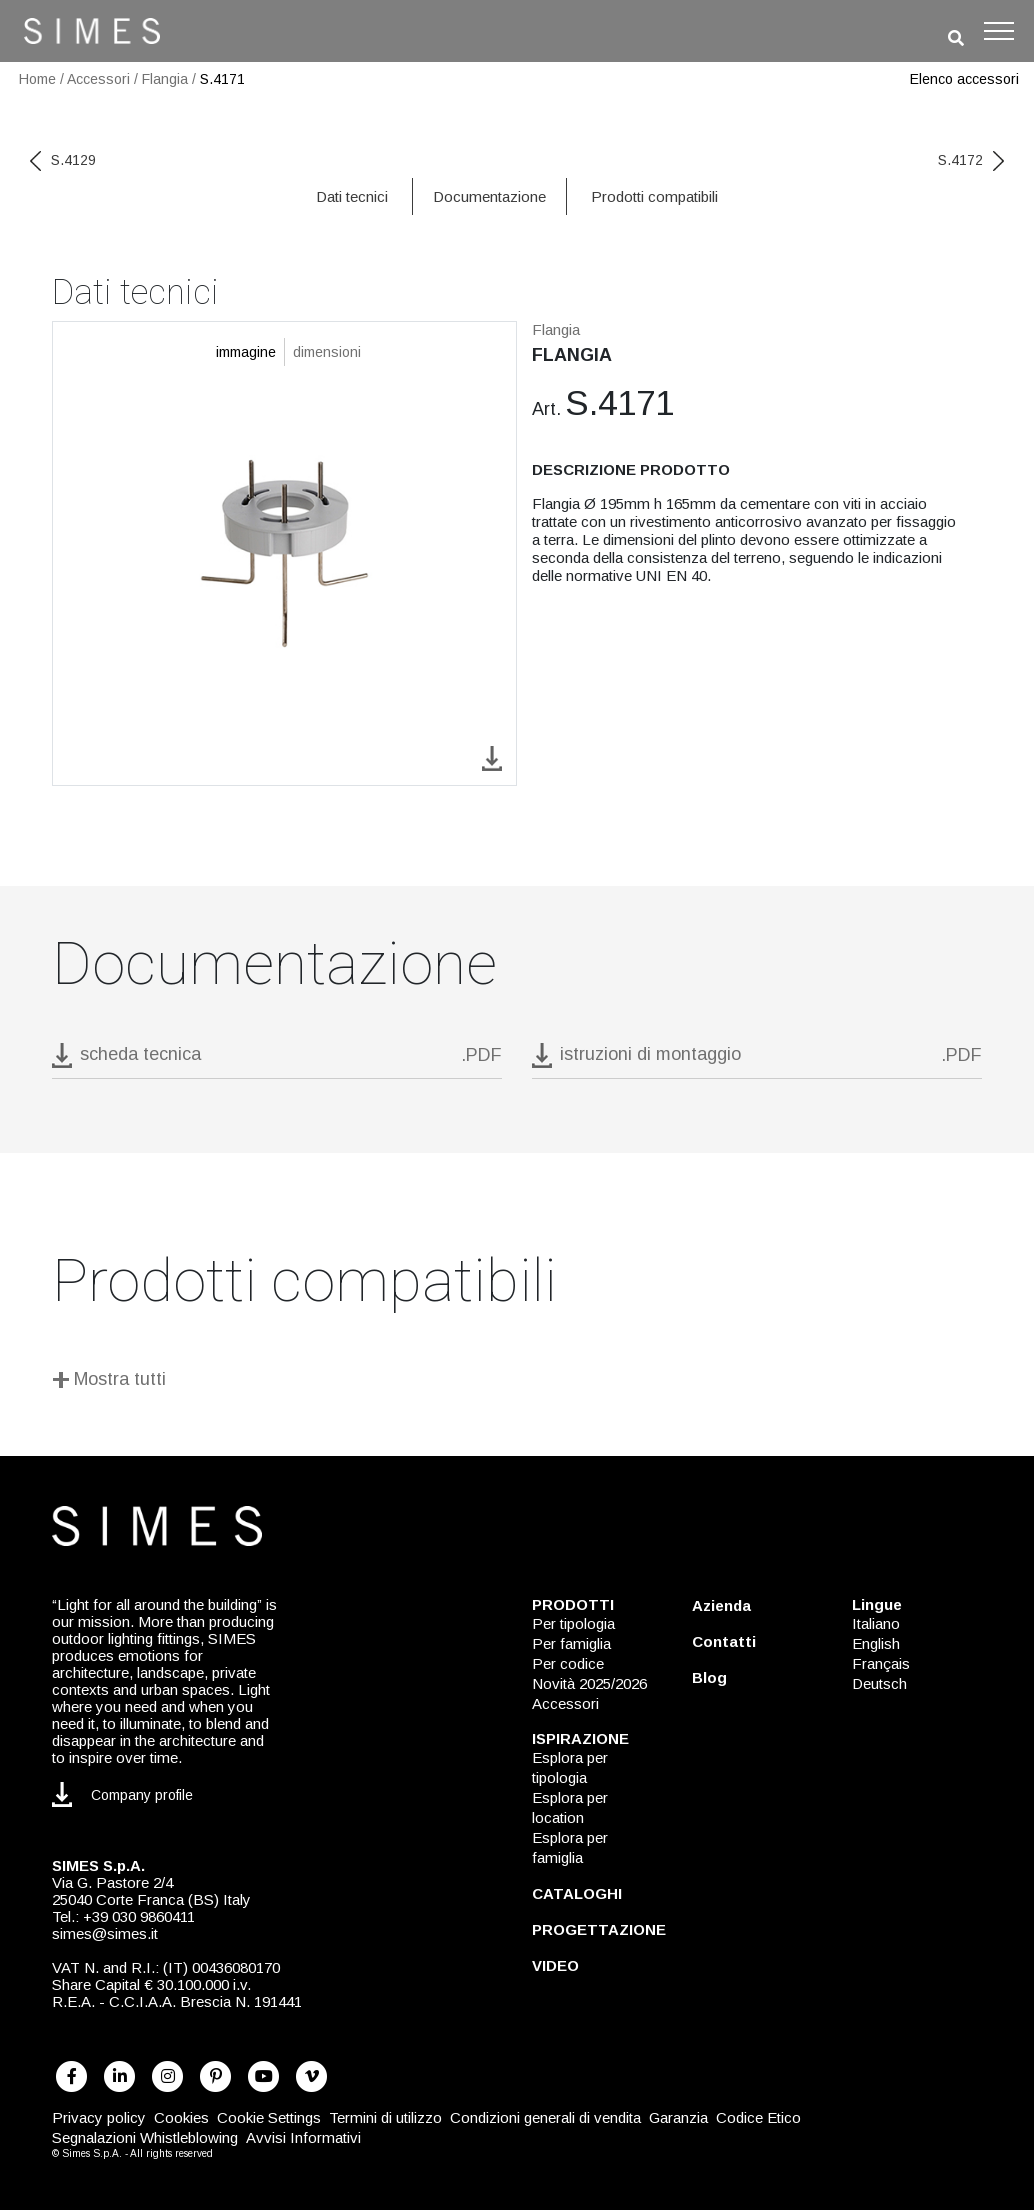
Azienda (721, 1605)
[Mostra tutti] (517, 1382)
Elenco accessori (964, 79)
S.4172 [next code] (971, 160)
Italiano (876, 1623)
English (876, 1643)
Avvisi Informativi (303, 2137)
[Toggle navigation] (999, 31)
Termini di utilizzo (385, 2117)
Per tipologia (573, 1623)
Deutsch (879, 1683)
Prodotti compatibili (654, 196)
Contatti (724, 1641)
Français (881, 1663)
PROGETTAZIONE (599, 1929)
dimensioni (327, 352)
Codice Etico (758, 2117)
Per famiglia (571, 1643)
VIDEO (555, 1965)
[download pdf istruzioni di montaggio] (757, 1060)
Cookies (181, 2117)
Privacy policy (99, 2117)
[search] (956, 38)
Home (37, 79)
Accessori (98, 79)
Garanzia (678, 2117)
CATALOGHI (577, 1893)
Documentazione (489, 196)
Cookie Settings (269, 2117)
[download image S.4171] (492, 757)
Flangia (165, 79)
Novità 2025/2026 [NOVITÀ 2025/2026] (589, 1683)
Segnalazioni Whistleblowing (145, 2137)
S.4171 (222, 79)
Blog (709, 1677)
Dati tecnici (352, 196)
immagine (246, 352)
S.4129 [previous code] (63, 160)
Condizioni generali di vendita (545, 2117)
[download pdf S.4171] (277, 1060)
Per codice (568, 1663)
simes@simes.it (105, 1933)
